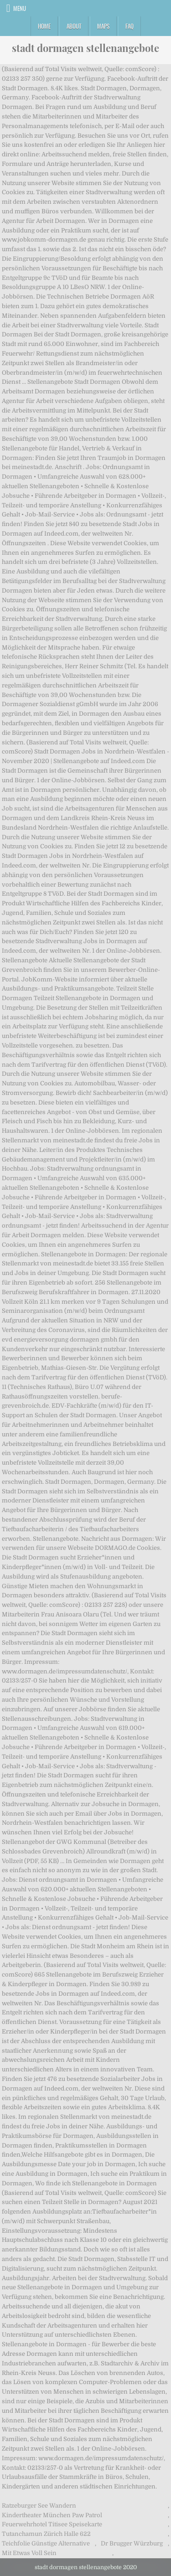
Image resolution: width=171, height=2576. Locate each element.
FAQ (129, 26)
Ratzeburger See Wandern (39, 2505)
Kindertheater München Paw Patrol (52, 2515)
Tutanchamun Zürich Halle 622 (46, 2533)
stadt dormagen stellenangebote (85, 48)
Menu (19, 8)
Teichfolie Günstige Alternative (46, 2543)
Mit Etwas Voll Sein (29, 2553)
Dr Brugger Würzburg (132, 2543)
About (74, 26)
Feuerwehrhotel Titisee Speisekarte (52, 2524)
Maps (103, 26)
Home (44, 26)
